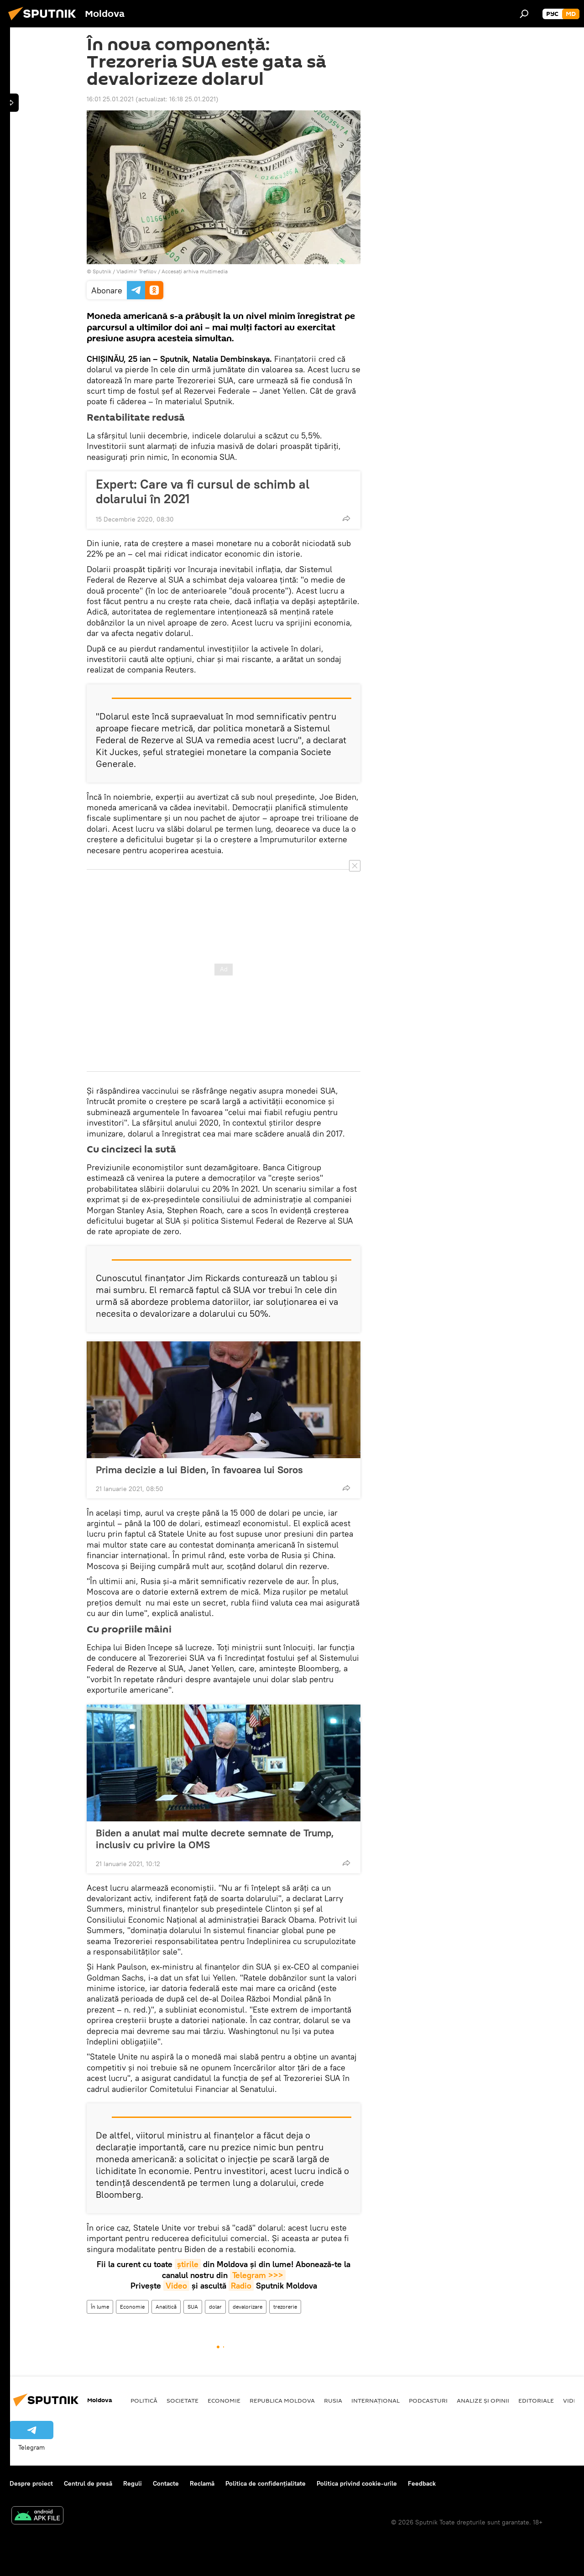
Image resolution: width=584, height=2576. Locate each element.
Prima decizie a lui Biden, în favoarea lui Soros (199, 1470)
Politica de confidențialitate (265, 2483)
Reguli (132, 2483)
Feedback (422, 2483)
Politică (143, 2400)
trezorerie (285, 2306)
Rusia (333, 2400)
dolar (215, 2306)
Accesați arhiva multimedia (195, 271)
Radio (241, 2285)
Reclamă (202, 2483)
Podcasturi (428, 2400)
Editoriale (536, 2400)
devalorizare (247, 2306)
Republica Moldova (282, 2400)
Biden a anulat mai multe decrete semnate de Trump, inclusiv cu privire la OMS (215, 1839)
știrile (187, 2264)
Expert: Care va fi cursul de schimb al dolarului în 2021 (202, 491)
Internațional (375, 2400)
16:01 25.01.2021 (110, 99)
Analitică (166, 2306)
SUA (193, 2306)
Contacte (166, 2483)
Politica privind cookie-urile (357, 2483)
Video (176, 2285)
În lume (100, 2306)
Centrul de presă (88, 2483)
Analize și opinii (483, 2400)
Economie (132, 2306)
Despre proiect (31, 2483)
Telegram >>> (257, 2275)
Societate (182, 2400)
